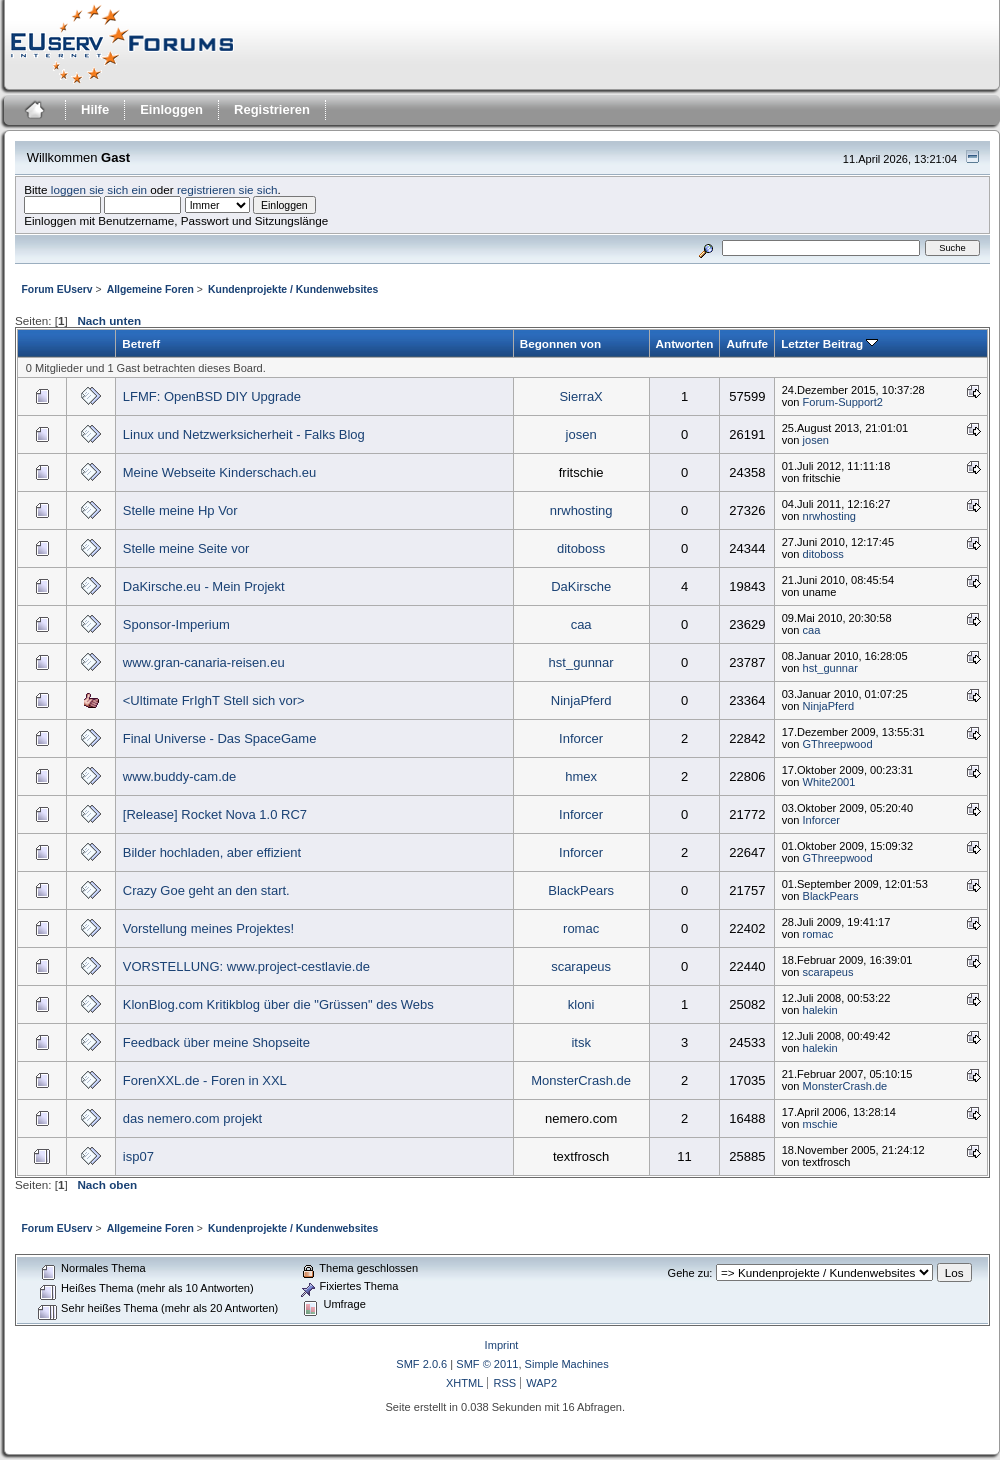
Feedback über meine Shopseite (216, 1042)
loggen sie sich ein (99, 189)
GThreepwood (838, 744)
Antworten (685, 343)
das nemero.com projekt (192, 1118)
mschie (820, 1124)
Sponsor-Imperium (176, 624)
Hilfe (95, 109)
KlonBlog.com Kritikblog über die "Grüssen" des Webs (278, 1004)
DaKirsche (581, 586)
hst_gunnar (581, 662)
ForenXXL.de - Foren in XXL (205, 1080)
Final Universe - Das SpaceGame (220, 738)
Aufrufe (747, 343)
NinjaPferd (581, 700)
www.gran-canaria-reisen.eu (204, 662)
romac (581, 928)
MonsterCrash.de (581, 1080)
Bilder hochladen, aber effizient (212, 852)
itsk (581, 1042)
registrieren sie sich (227, 189)
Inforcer (581, 738)
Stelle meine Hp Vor (180, 510)
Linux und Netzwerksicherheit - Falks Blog (244, 434)
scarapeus (581, 966)
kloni (581, 1004)
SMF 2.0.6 (421, 1364)
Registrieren (272, 109)
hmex (581, 776)
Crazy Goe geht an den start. (206, 890)
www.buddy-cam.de (179, 776)
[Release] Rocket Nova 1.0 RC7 (215, 814)
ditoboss (581, 548)
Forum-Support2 (843, 402)
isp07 (138, 1156)
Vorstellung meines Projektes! (208, 928)
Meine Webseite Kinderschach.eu (219, 472)
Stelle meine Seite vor (186, 548)
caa (581, 624)
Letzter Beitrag (829, 343)
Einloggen (171, 109)
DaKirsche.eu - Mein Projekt (204, 586)
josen (581, 434)
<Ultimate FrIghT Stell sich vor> (214, 700)
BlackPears (581, 890)
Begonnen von (560, 343)
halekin (820, 1010)
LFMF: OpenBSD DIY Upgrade (212, 396)
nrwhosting (581, 510)
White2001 (829, 782)
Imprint (502, 1345)
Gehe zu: (690, 1273)
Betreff (141, 343)
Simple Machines (567, 1364)
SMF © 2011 (487, 1364)
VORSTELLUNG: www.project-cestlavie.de (246, 966)
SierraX (580, 396)
